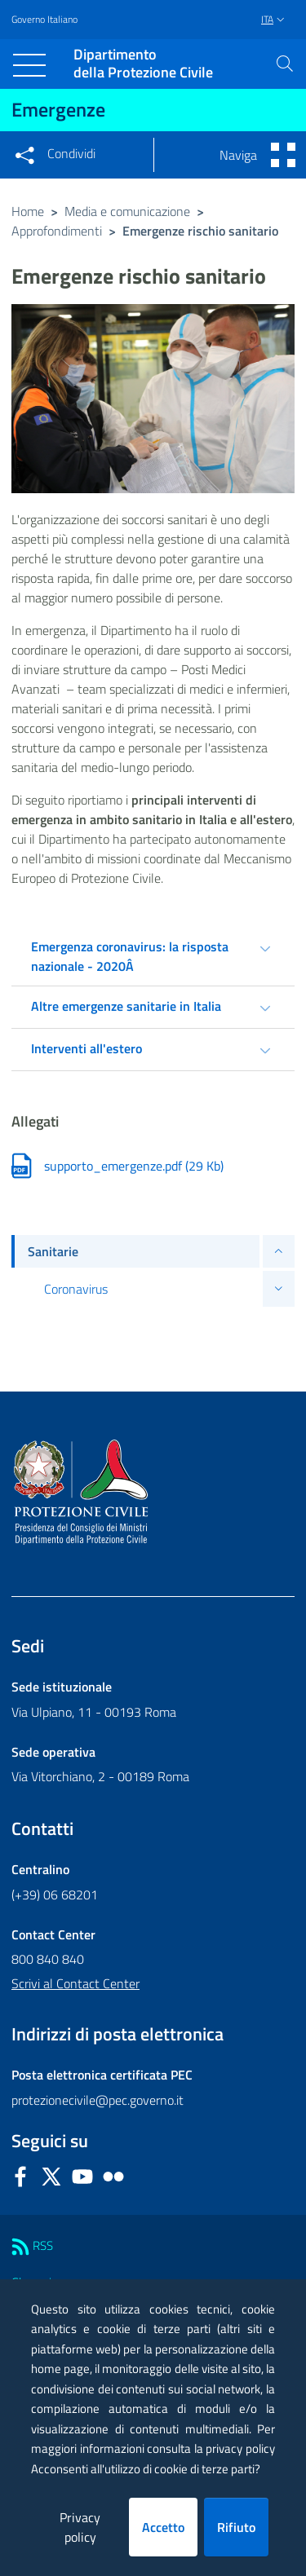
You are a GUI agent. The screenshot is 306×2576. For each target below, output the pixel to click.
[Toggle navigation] (29, 65)
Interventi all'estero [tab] (86, 1048)
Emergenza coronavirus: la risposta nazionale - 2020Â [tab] (129, 956)
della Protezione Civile (143, 64)
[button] (285, 63)
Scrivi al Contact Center (75, 1983)
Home (27, 211)
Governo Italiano (44, 19)
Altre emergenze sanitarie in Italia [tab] (126, 1006)
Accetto (163, 2527)
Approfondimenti (56, 230)
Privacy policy (80, 2527)
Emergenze (58, 109)
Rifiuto (236, 2527)
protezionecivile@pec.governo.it (97, 2100)
